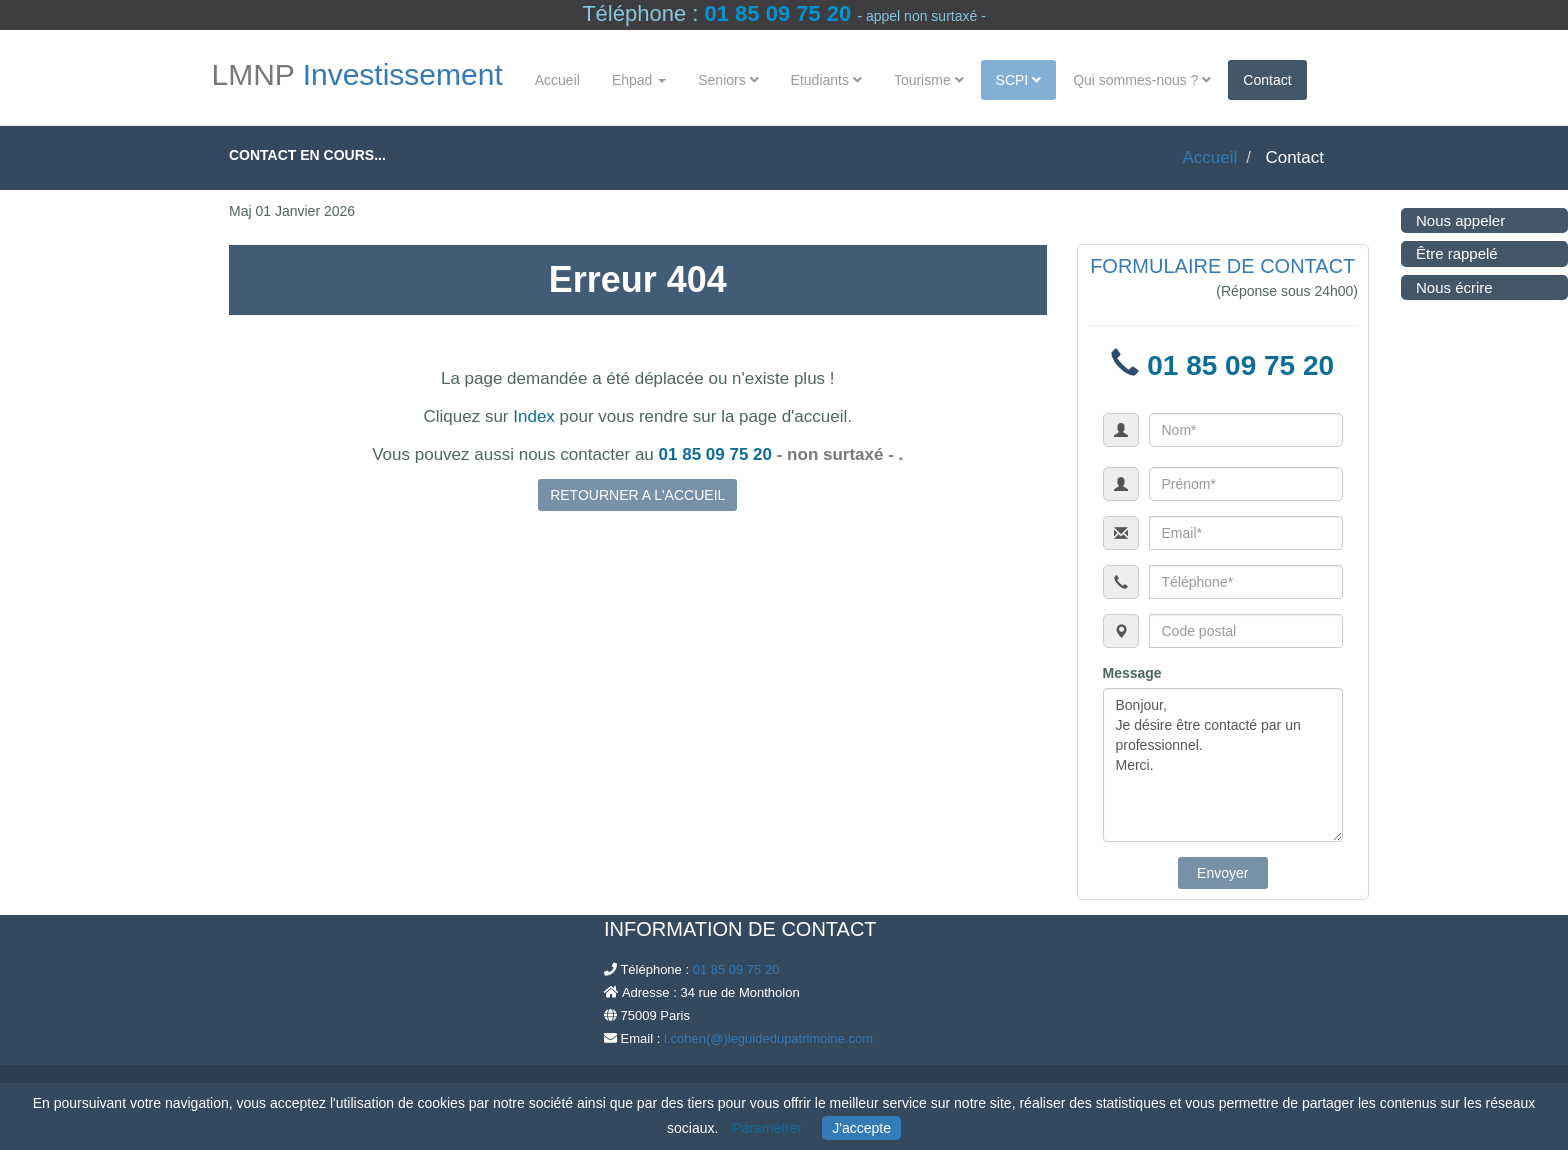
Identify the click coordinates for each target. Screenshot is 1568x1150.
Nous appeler (1457, 220)
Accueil (557, 80)
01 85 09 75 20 (777, 13)
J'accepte (861, 1128)
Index (534, 416)
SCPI (1019, 80)
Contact (1267, 80)
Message (1132, 673)
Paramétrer (767, 1128)
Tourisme (929, 80)
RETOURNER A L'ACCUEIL (637, 495)
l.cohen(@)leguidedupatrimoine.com (768, 1038)
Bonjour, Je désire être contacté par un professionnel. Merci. (1223, 765)
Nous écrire (1451, 287)
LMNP (357, 75)
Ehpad (639, 80)
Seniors (728, 80)
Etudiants (826, 80)
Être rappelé (1454, 253)
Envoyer (1222, 873)
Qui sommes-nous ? (1142, 80)
